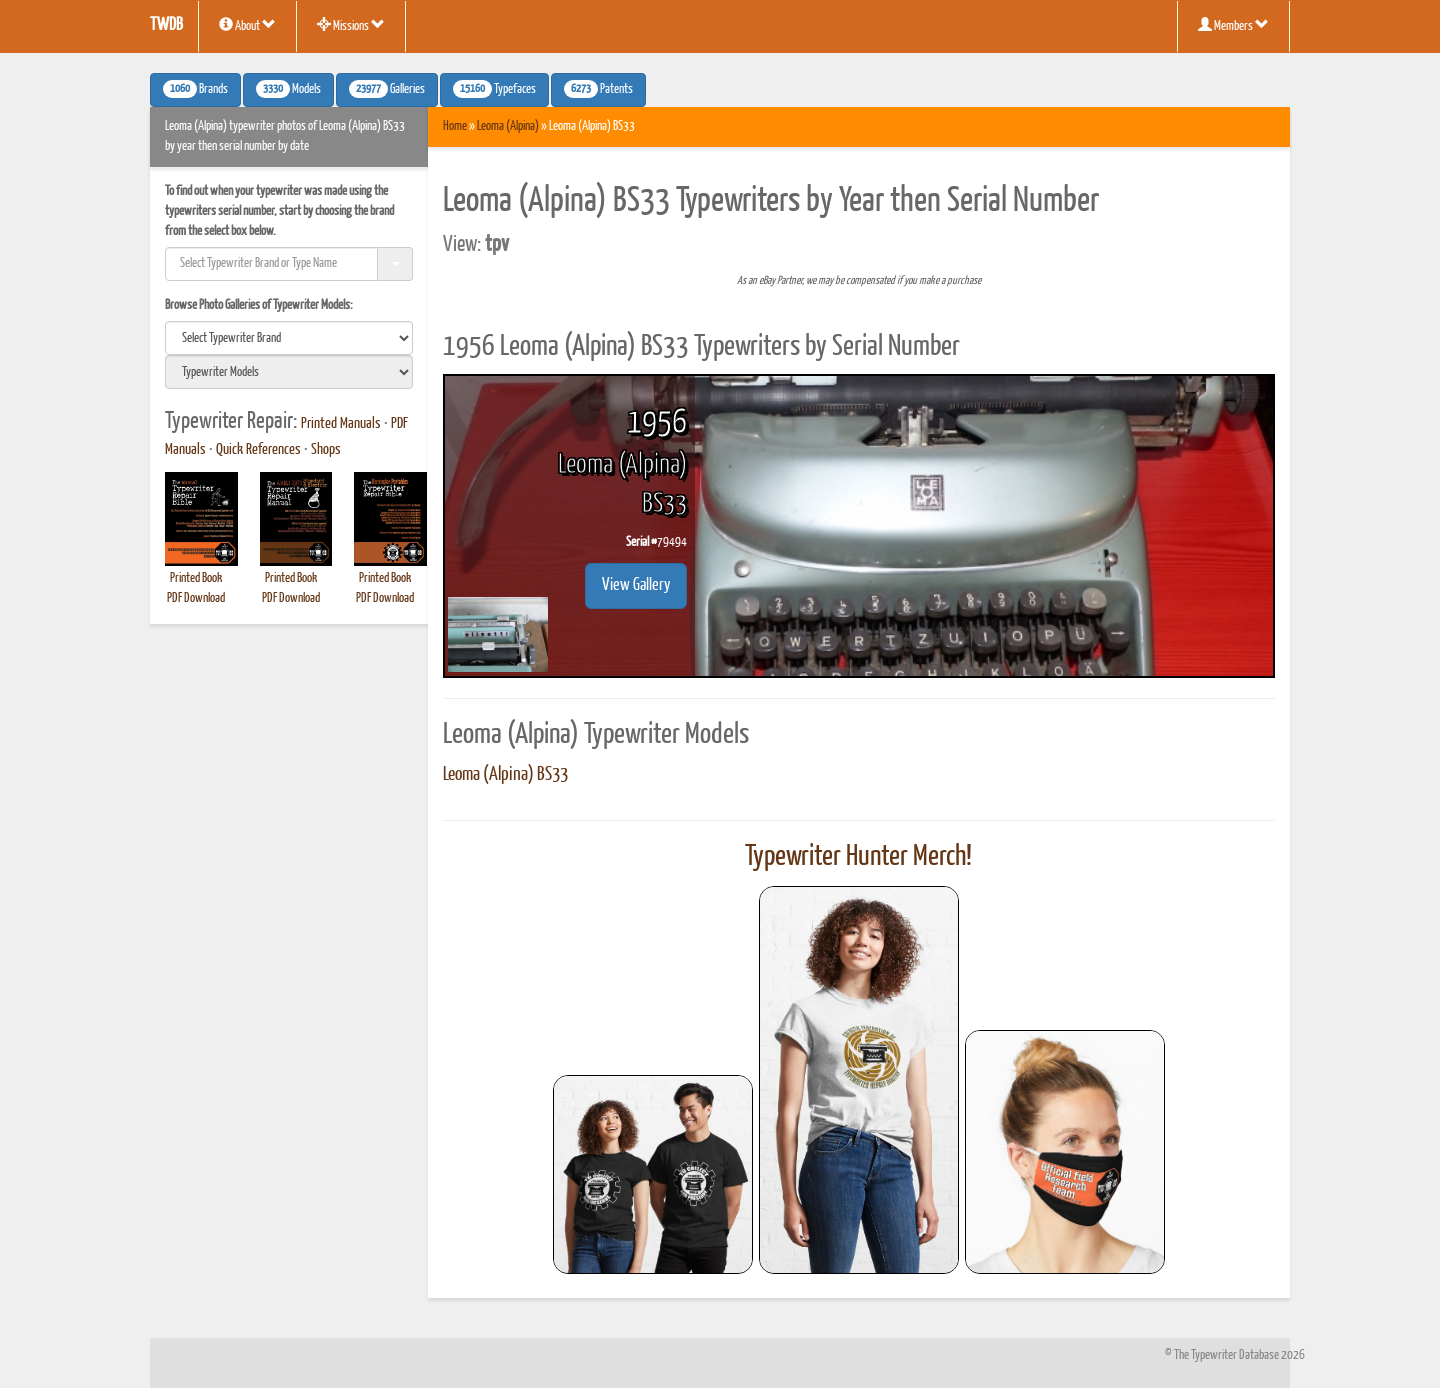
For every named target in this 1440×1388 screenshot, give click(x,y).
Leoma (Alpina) (508, 126)
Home (455, 126)
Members (1233, 25)
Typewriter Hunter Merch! (858, 857)
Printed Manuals (341, 424)
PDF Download (196, 598)
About (247, 25)
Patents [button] (598, 89)
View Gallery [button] (636, 585)
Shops (326, 450)
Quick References (258, 450)
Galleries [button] (387, 89)
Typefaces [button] (494, 89)
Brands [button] (195, 89)
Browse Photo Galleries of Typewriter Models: (259, 305)
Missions (351, 25)
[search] (289, 338)
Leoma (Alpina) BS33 (505, 775)
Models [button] (288, 89)
